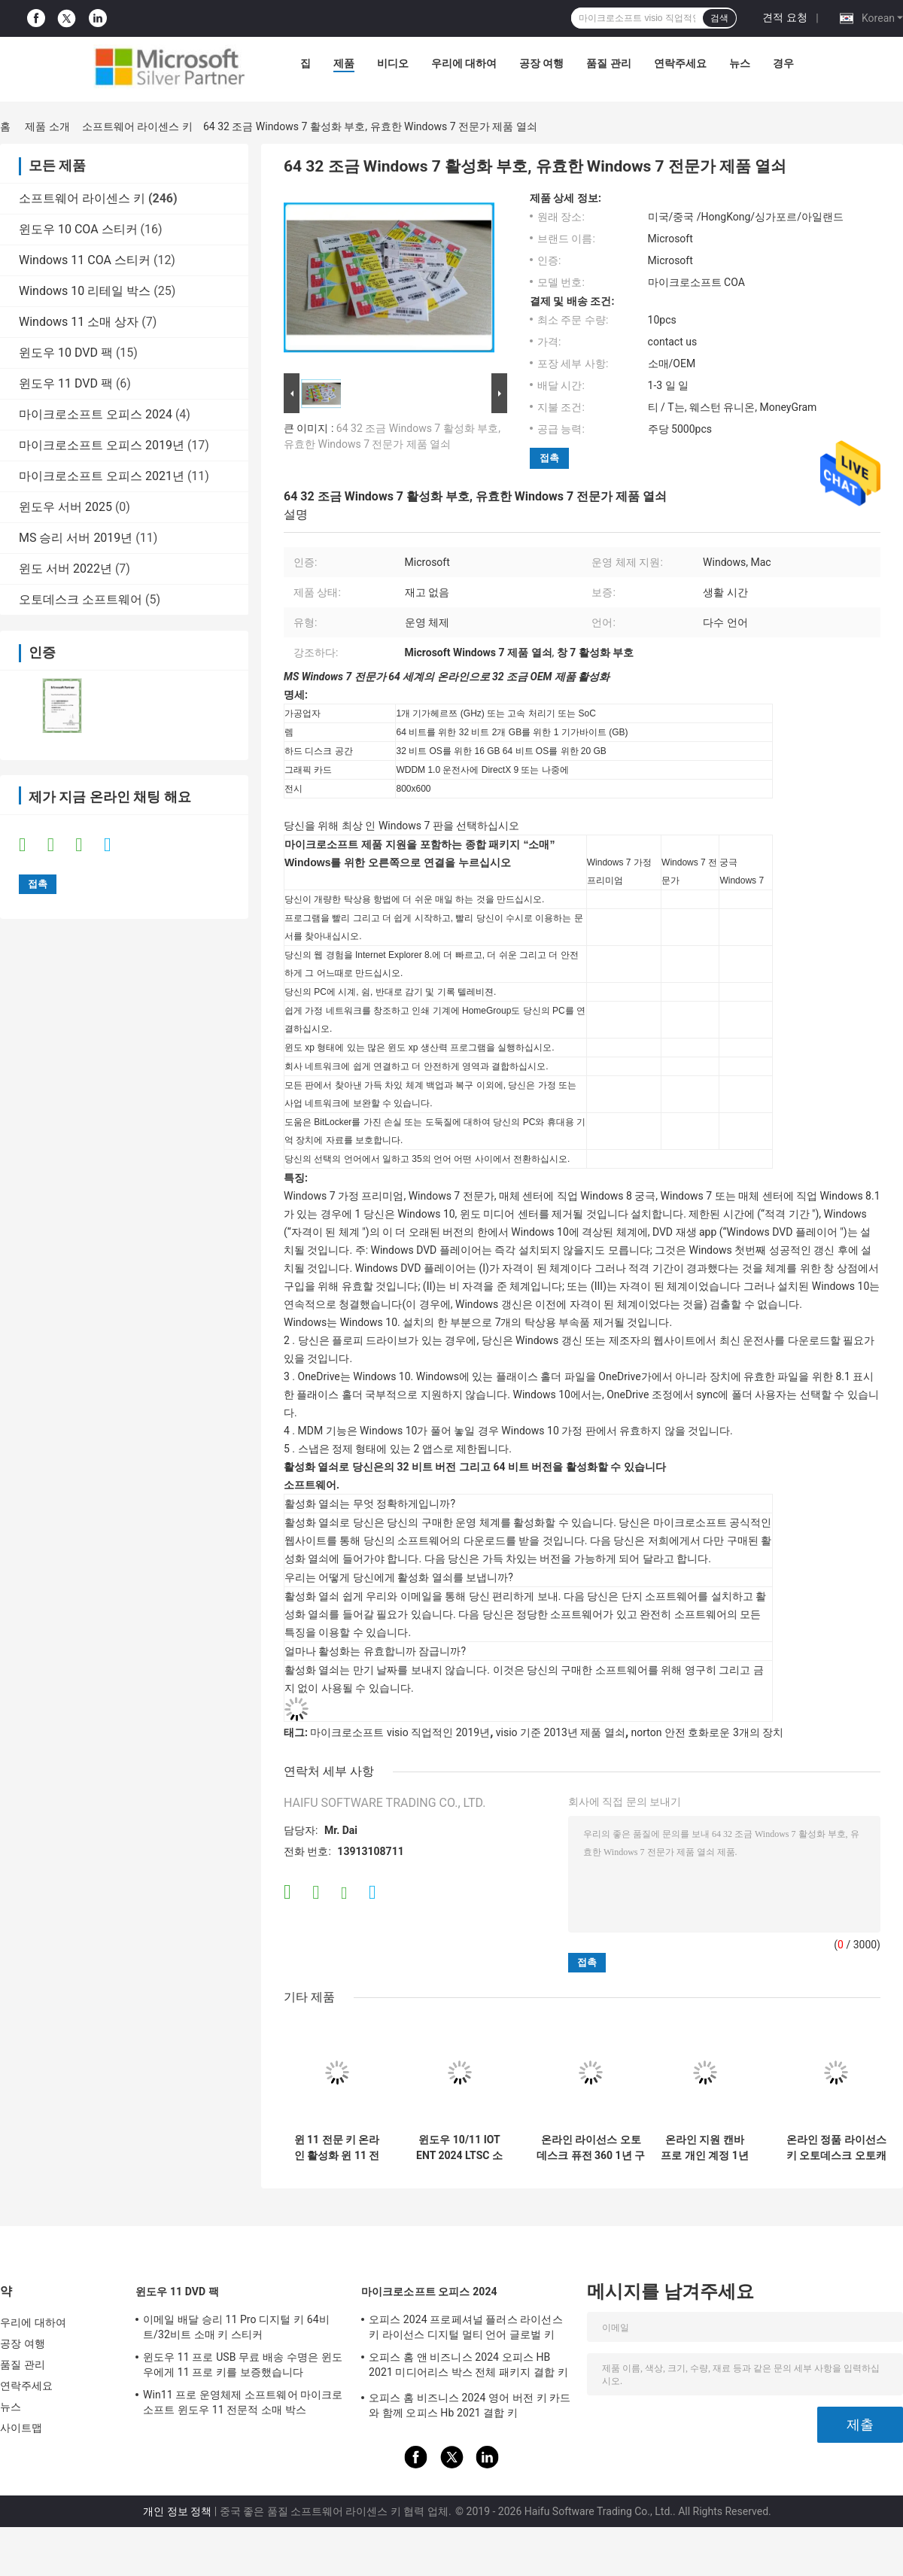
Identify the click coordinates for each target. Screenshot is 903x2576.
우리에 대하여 (464, 63)
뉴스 (739, 63)
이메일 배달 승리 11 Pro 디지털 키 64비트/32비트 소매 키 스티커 (236, 2326)
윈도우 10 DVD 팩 (66, 352)
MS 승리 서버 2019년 (75, 538)
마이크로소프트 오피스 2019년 (101, 445)
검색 (719, 18)
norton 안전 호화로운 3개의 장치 (707, 1732)
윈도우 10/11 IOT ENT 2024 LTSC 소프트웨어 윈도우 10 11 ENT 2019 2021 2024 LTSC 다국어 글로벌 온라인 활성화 (459, 2147)
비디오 (393, 63)
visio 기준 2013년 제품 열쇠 (560, 1732)
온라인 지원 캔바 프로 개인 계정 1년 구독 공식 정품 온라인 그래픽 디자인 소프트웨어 (704, 2147)
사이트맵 (21, 2428)
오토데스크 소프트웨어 (80, 599)
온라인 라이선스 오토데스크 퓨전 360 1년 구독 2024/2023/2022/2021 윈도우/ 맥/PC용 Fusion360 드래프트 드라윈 (591, 2147)
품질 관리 (608, 63)
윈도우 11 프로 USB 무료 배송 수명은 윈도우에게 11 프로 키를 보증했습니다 (242, 2364)
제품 (343, 63)
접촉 (549, 458)
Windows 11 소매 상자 (78, 322)
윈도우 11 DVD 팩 (66, 383)
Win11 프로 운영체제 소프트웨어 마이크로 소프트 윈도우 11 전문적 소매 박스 (243, 2402)
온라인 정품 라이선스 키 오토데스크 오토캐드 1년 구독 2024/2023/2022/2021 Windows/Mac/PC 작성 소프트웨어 (836, 2147)
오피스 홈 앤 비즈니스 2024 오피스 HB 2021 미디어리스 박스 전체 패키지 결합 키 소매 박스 (468, 2367)
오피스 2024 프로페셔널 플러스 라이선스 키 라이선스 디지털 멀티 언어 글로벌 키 (466, 2326)
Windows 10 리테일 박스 (84, 291)
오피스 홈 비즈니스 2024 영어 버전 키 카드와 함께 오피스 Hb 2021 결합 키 (469, 2405)
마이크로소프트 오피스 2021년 (101, 476)
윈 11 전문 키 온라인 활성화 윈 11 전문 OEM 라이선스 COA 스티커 (337, 2147)
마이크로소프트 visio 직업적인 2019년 (400, 1732)
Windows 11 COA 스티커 (84, 260)
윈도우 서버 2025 (65, 507)
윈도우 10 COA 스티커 (78, 229)
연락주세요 (680, 63)
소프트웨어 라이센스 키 (137, 126)
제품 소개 (47, 126)
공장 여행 (541, 63)
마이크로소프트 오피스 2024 (95, 414)
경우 (783, 63)
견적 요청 (784, 17)
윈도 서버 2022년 (65, 568)
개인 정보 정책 (177, 2511)
